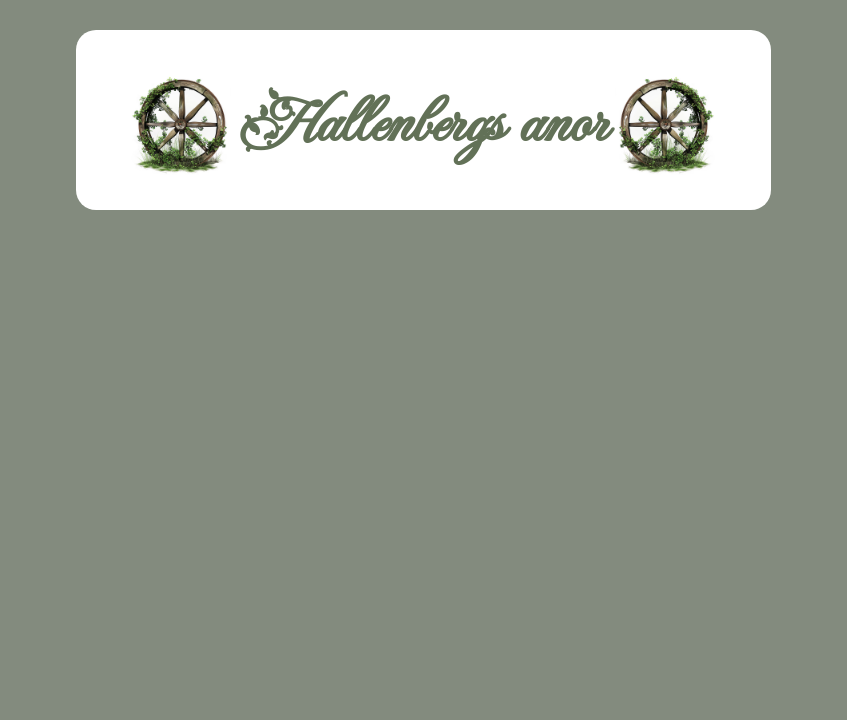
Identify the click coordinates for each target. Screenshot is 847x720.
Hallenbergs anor (423, 125)
